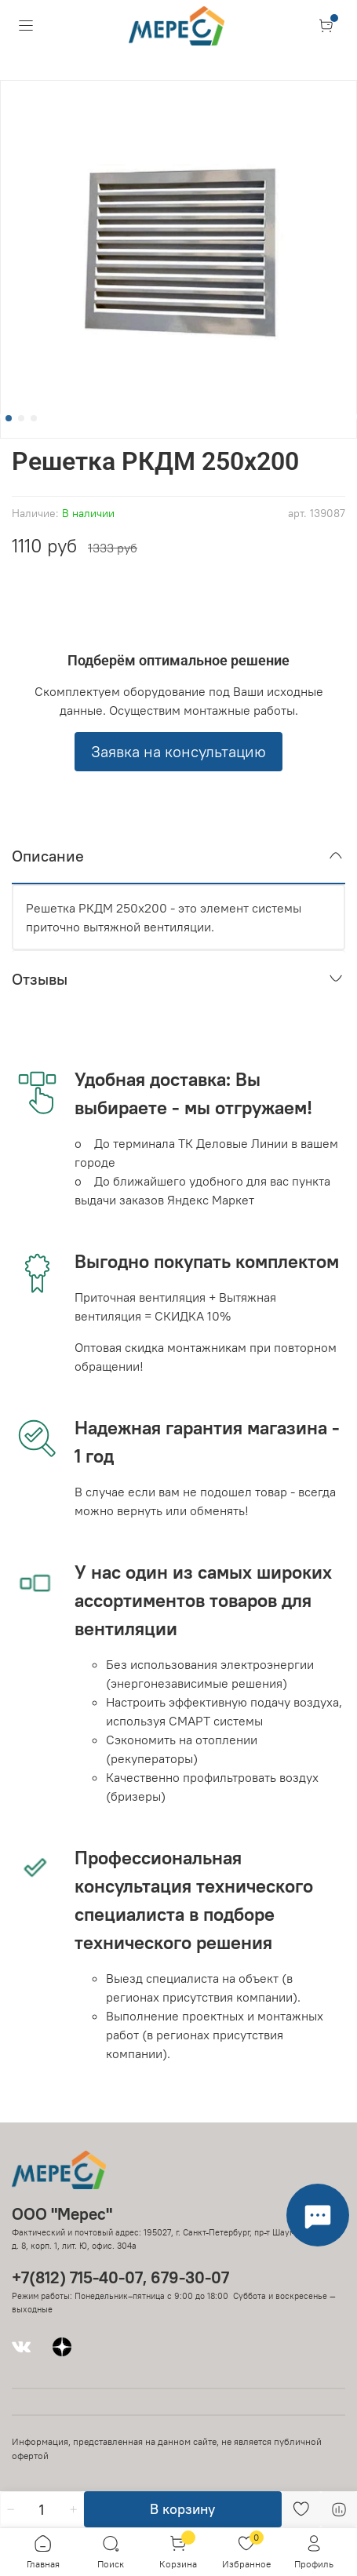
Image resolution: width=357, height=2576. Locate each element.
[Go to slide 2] (21, 418)
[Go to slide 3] (34, 418)
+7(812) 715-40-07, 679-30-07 (120, 2277)
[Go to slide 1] (8, 418)
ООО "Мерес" (62, 2213)
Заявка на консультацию (178, 751)
